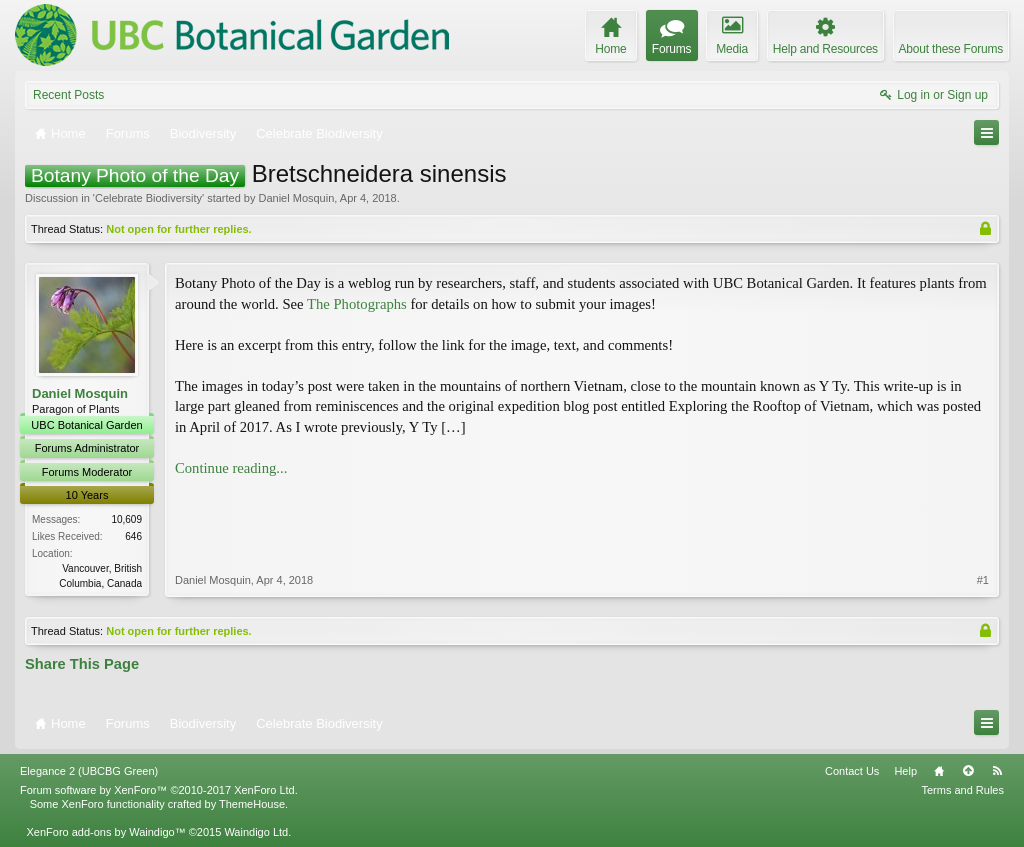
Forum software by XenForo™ (159, 790)
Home (939, 771)
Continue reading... (231, 468)
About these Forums (951, 49)
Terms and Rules (962, 790)
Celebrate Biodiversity (148, 198)
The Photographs (357, 304)
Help (905, 771)
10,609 (126, 519)
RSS (997, 771)
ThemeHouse (252, 804)
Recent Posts (68, 95)
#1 (983, 580)
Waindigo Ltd (256, 832)
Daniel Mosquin (296, 198)
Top (968, 771)
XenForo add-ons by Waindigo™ (105, 832)
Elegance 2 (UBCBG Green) (89, 771)
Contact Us (852, 771)
